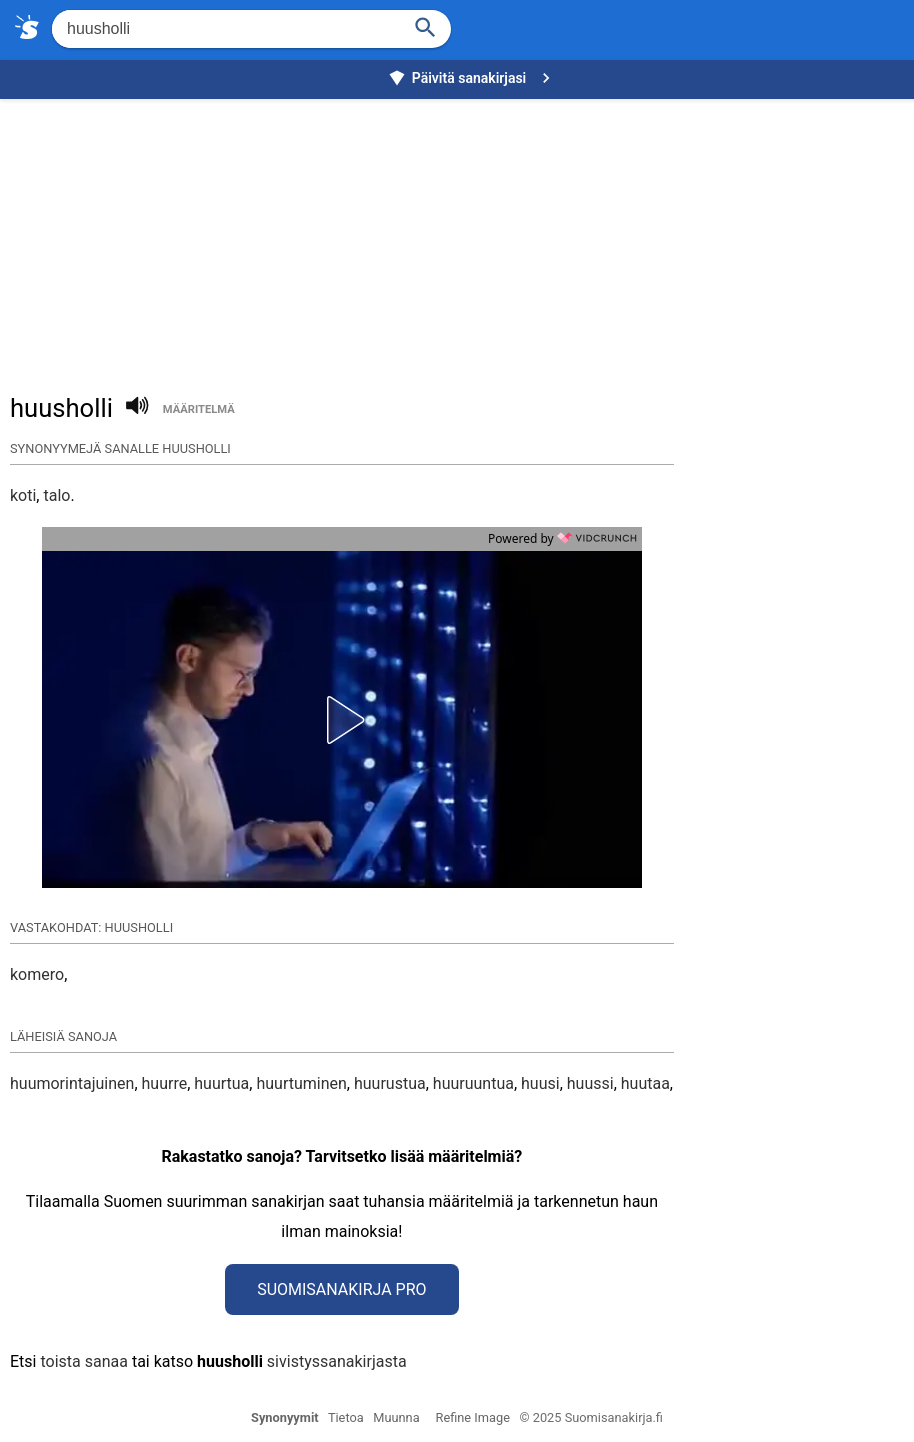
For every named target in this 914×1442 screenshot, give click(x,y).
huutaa (645, 1083)
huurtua (221, 1083)
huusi (540, 1083)
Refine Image (473, 1417)
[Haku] (426, 25)
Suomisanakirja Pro (341, 1289)
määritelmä (199, 409)
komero (37, 974)
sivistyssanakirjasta (337, 1361)
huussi (590, 1083)
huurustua (390, 1083)
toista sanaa (83, 1361)
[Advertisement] (462, 236)
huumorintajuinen (72, 1083)
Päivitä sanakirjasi (472, 78)
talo (56, 495)
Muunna (396, 1417)
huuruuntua (473, 1083)
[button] (342, 720)
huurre (165, 1083)
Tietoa (346, 1417)
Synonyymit (285, 1417)
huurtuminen (301, 1083)
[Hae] (224, 29)
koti (23, 495)
